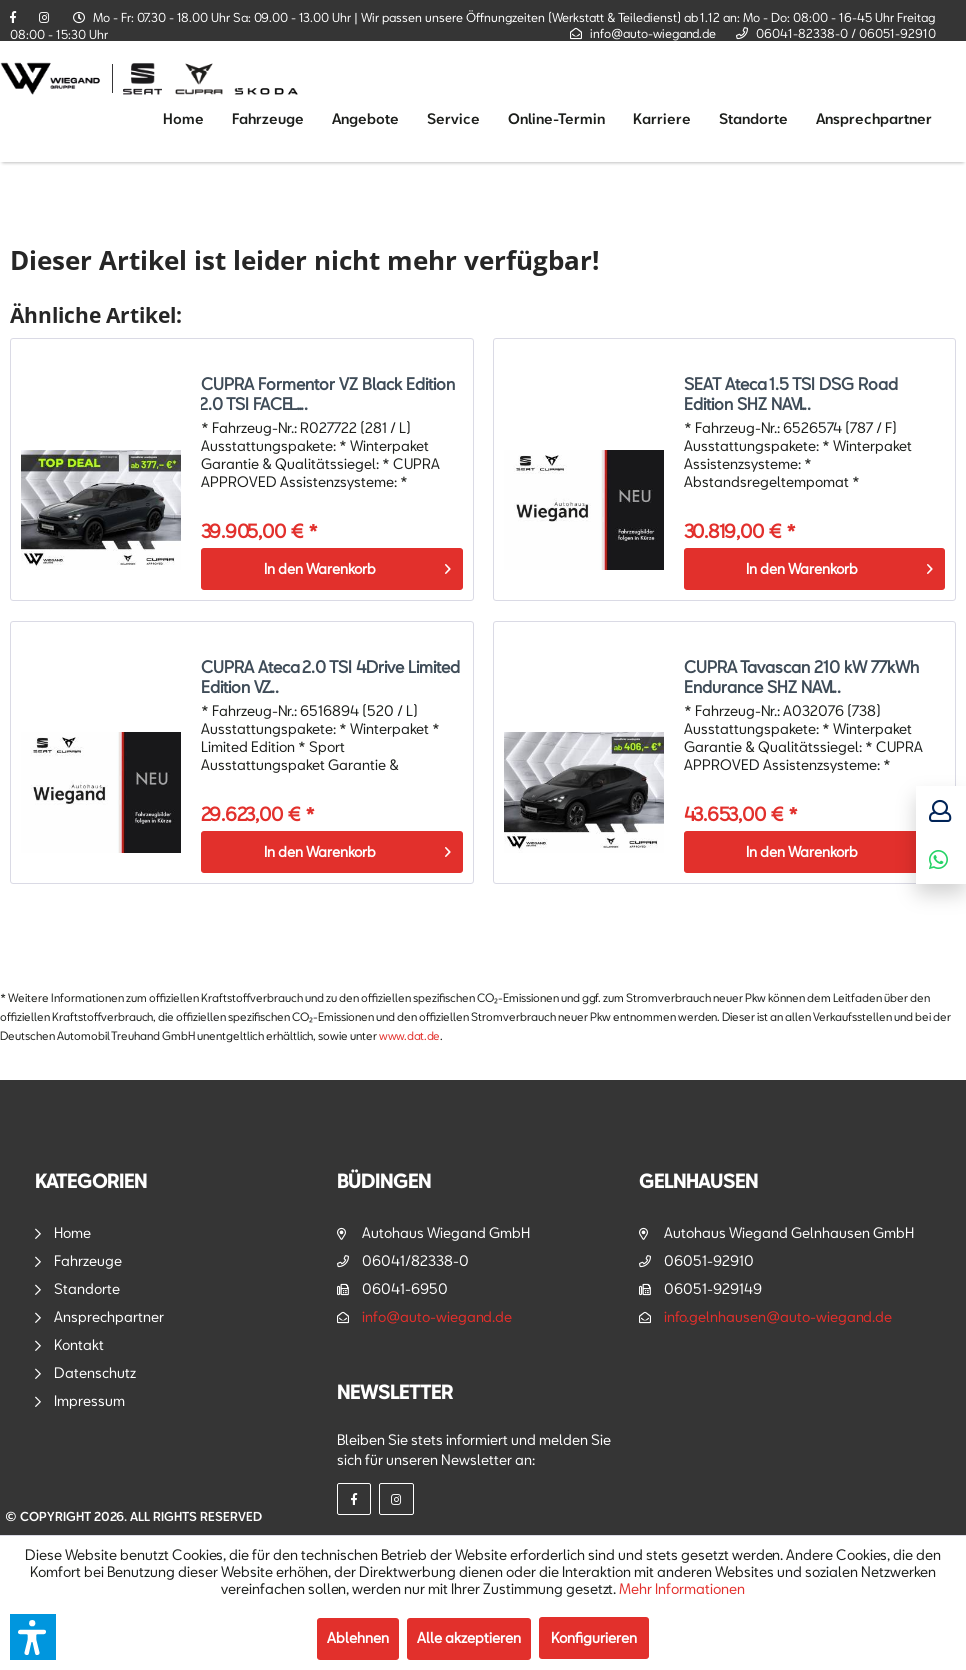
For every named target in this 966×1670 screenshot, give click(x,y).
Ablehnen (358, 1637)
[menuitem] (183, 119)
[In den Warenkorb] (331, 569)
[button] (33, 1637)
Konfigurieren (594, 1637)
